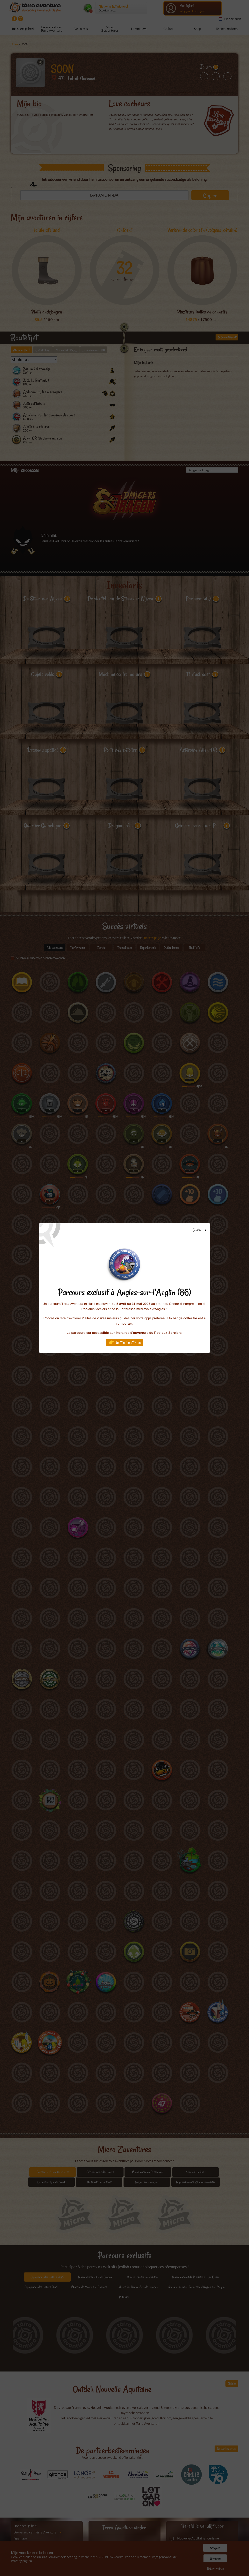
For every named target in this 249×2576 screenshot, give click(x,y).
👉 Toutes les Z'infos (125, 1342)
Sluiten (201, 1230)
